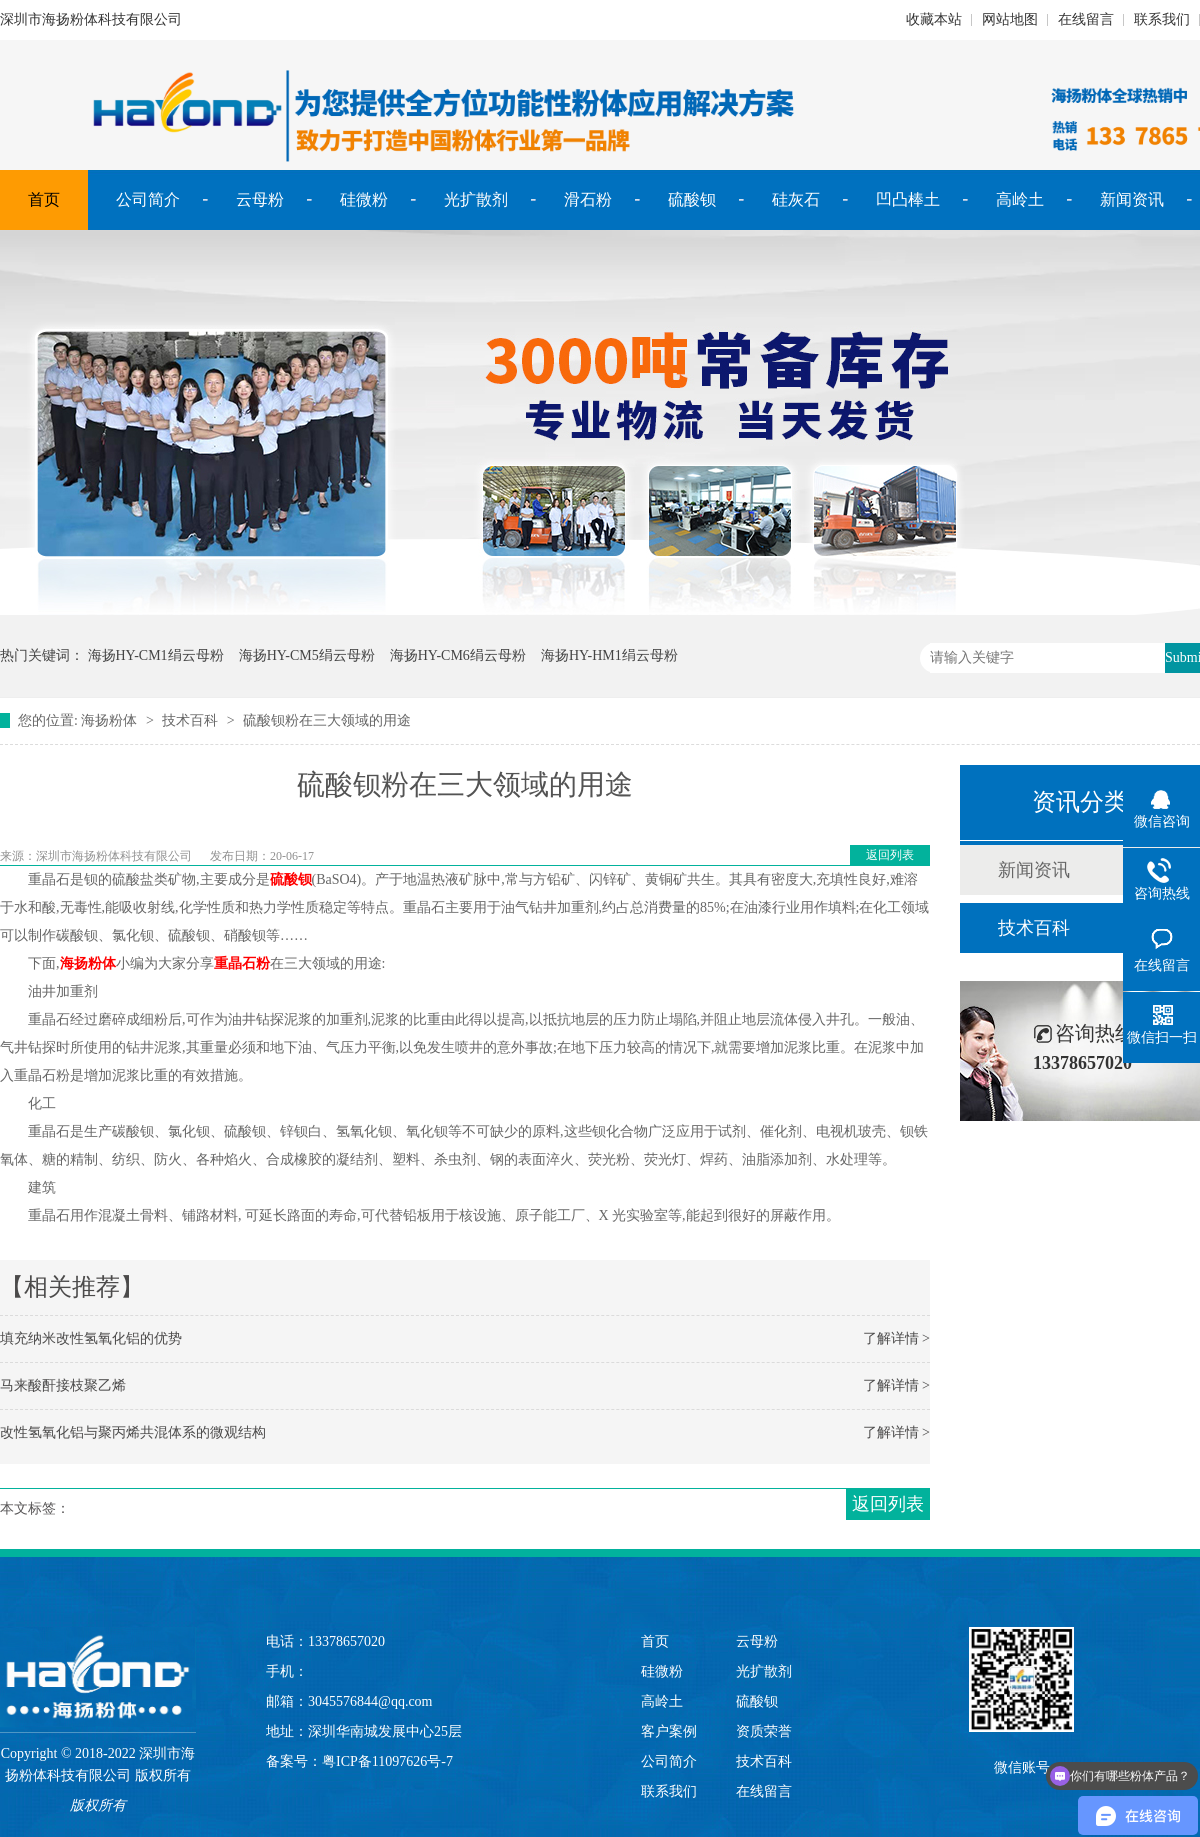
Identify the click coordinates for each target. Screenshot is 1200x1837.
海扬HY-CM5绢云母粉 (307, 655)
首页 (44, 199)
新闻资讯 (1132, 199)
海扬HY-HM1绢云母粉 (609, 655)
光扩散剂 (476, 199)
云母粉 (260, 199)
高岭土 (1020, 199)
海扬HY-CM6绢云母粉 (458, 655)
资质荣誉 (764, 1731)
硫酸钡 (692, 199)
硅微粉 (364, 199)
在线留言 (1086, 19)
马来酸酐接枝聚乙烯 (63, 1385)
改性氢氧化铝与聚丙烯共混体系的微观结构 (133, 1432)
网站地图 (1010, 19)
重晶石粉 (242, 963)
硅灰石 (796, 199)
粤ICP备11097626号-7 (387, 1761)
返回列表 (890, 855)
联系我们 (1162, 19)
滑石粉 (588, 199)
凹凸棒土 (908, 199)
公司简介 (148, 199)
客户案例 (669, 1731)
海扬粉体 (109, 720)
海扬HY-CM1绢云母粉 (156, 655)
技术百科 (190, 720)
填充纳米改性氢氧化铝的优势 (91, 1338)
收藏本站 (934, 19)
